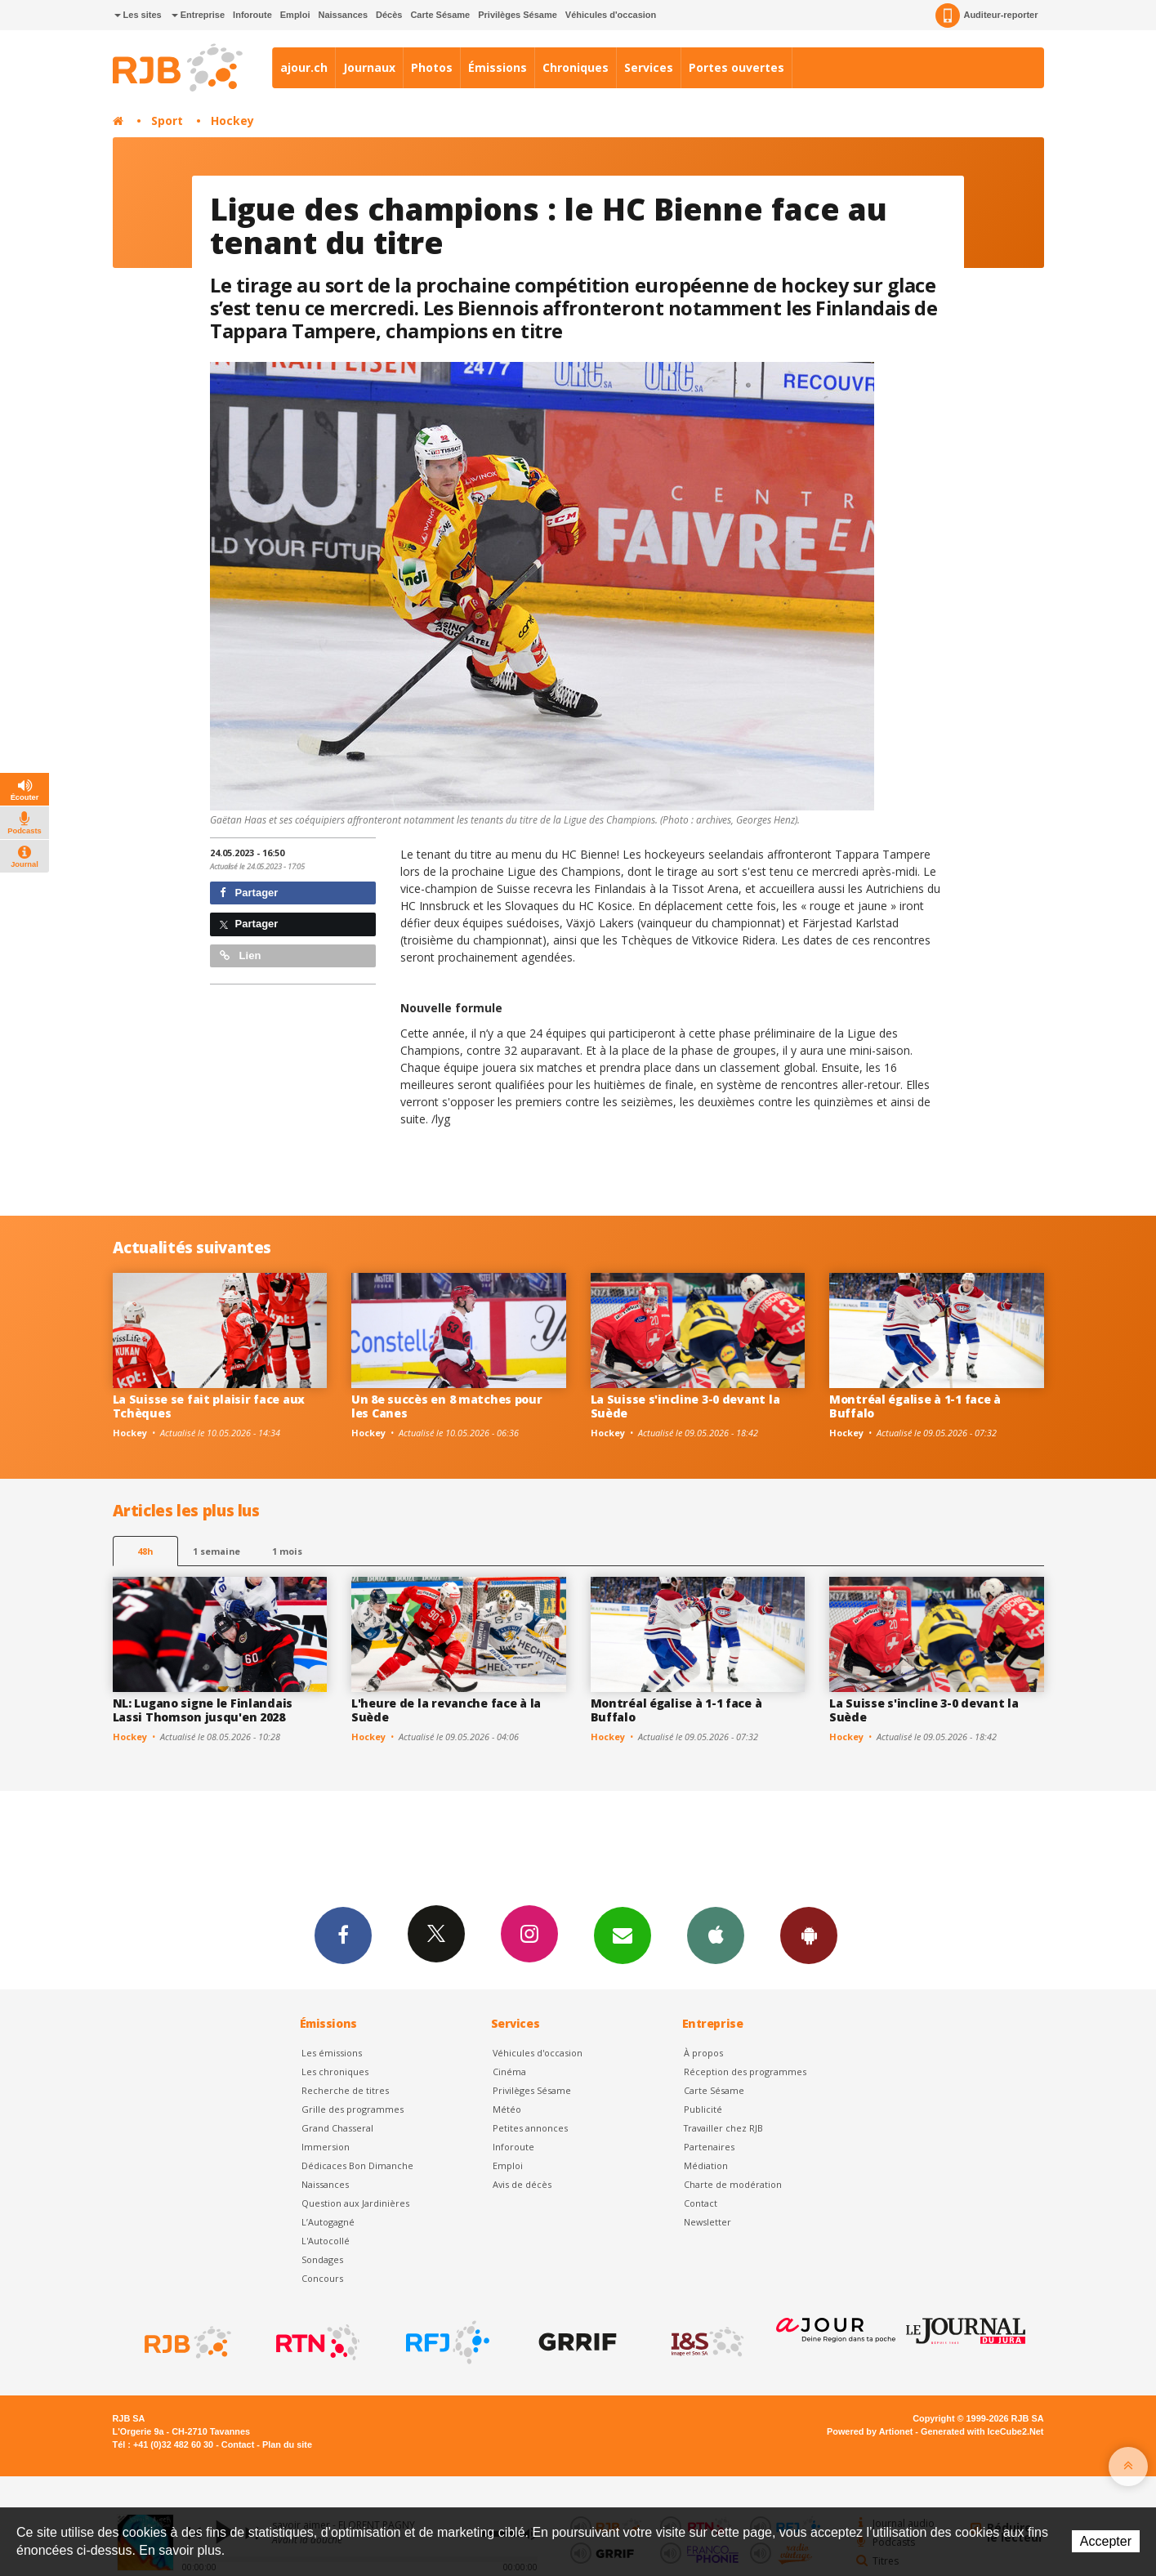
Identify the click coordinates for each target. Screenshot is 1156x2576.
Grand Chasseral (337, 2128)
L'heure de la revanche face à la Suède (446, 1710)
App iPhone (715, 1934)
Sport (167, 120)
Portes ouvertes (736, 67)
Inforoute (252, 15)
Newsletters (622, 1934)
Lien (240, 955)
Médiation (706, 2165)
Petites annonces (530, 2128)
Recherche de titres (345, 2090)
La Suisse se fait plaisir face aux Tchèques (209, 1406)
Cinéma (509, 2071)
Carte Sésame (440, 15)
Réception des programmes (745, 2071)
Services (648, 67)
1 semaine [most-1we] (216, 1551)
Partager (249, 892)
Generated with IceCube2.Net (982, 2431)
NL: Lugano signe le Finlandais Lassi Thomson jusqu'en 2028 (203, 1710)
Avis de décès (522, 2184)
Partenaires (709, 2146)
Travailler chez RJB (723, 2128)
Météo (507, 2109)
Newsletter (707, 2222)
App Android (808, 1934)
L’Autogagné (328, 2222)
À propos (703, 2052)
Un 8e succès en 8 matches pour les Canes (446, 1406)
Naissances (343, 15)
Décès (389, 15)
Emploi (295, 15)
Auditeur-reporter (986, 15)
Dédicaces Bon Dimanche (357, 2165)
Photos (432, 67)
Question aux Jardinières (355, 2203)
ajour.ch (304, 67)
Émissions (497, 67)
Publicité (703, 2109)
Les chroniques (334, 2071)
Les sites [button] (138, 15)
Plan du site (287, 2444)
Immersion (325, 2146)
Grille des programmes (352, 2109)
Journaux (369, 67)
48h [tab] (145, 1551)
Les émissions (331, 2052)
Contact (700, 2203)
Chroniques (575, 67)
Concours (322, 2278)
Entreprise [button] (198, 15)
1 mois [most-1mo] (287, 1551)
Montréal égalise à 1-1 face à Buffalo (915, 1406)
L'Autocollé (325, 2240)
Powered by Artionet (870, 2431)
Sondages (322, 2259)
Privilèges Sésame (517, 15)
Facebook (343, 1934)
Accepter (1105, 2541)
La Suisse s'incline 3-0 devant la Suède (685, 1406)
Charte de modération (733, 2184)
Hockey (232, 120)
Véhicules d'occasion (610, 15)
